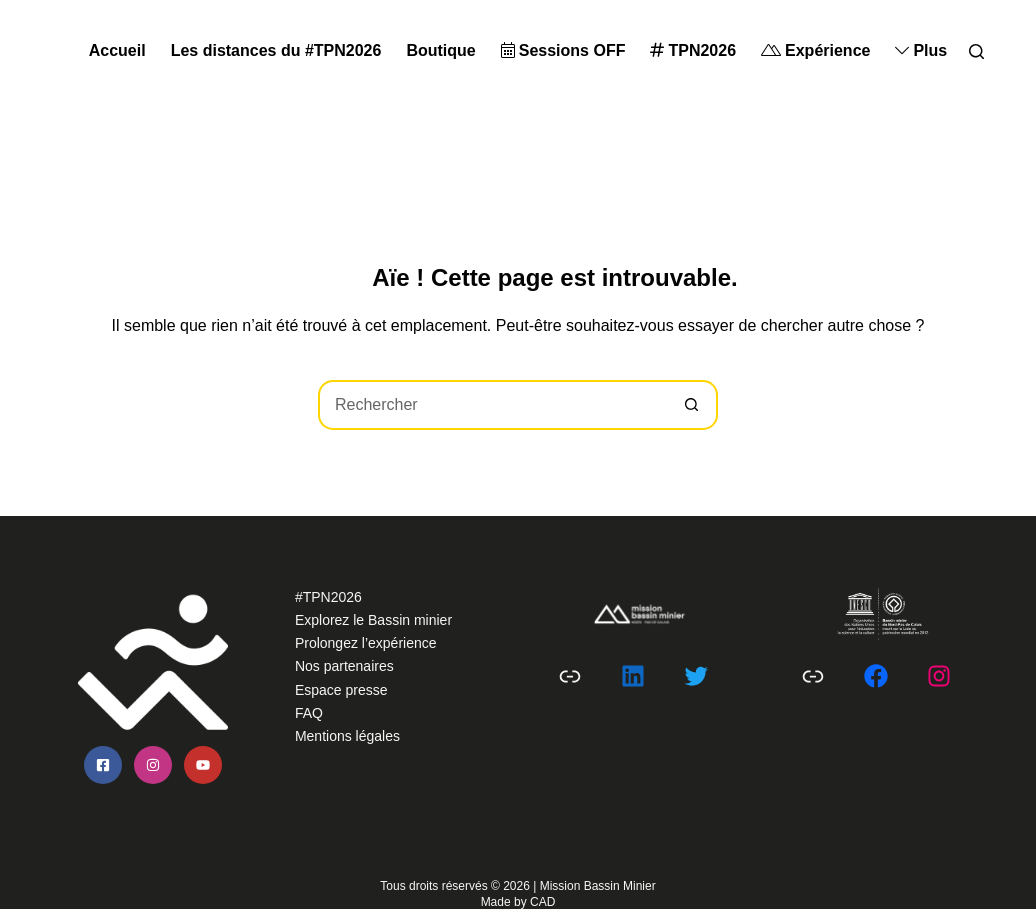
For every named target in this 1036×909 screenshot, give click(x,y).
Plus (921, 50)
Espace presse (341, 690)
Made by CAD (518, 902)
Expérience (815, 50)
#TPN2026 (328, 597)
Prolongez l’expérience (366, 643)
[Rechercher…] (493, 405)
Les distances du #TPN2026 (276, 50)
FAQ (309, 713)
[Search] (976, 51)
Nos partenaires (344, 666)
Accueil (117, 50)
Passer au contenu (66, 12)
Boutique (440, 50)
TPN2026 (693, 50)
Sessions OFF (563, 50)
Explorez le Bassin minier (373, 620)
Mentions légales (347, 736)
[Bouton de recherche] (693, 405)
